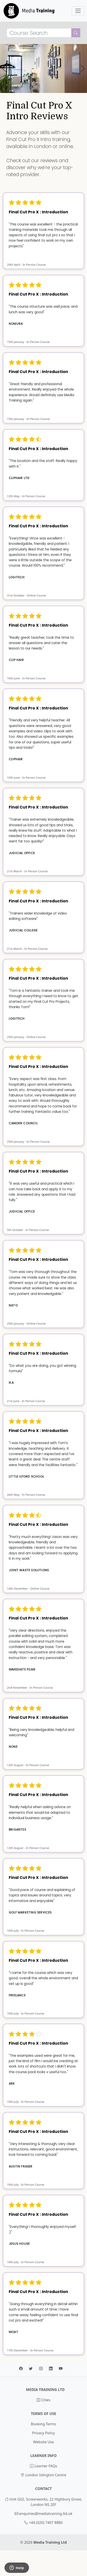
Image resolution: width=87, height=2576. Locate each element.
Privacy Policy (43, 2432)
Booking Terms (43, 2423)
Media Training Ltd (50, 2542)
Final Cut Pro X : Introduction (38, 212)
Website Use (43, 2441)
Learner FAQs (43, 2465)
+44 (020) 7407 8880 (45, 2522)
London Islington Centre (43, 2474)
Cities (43, 2399)
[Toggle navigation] (78, 10)
